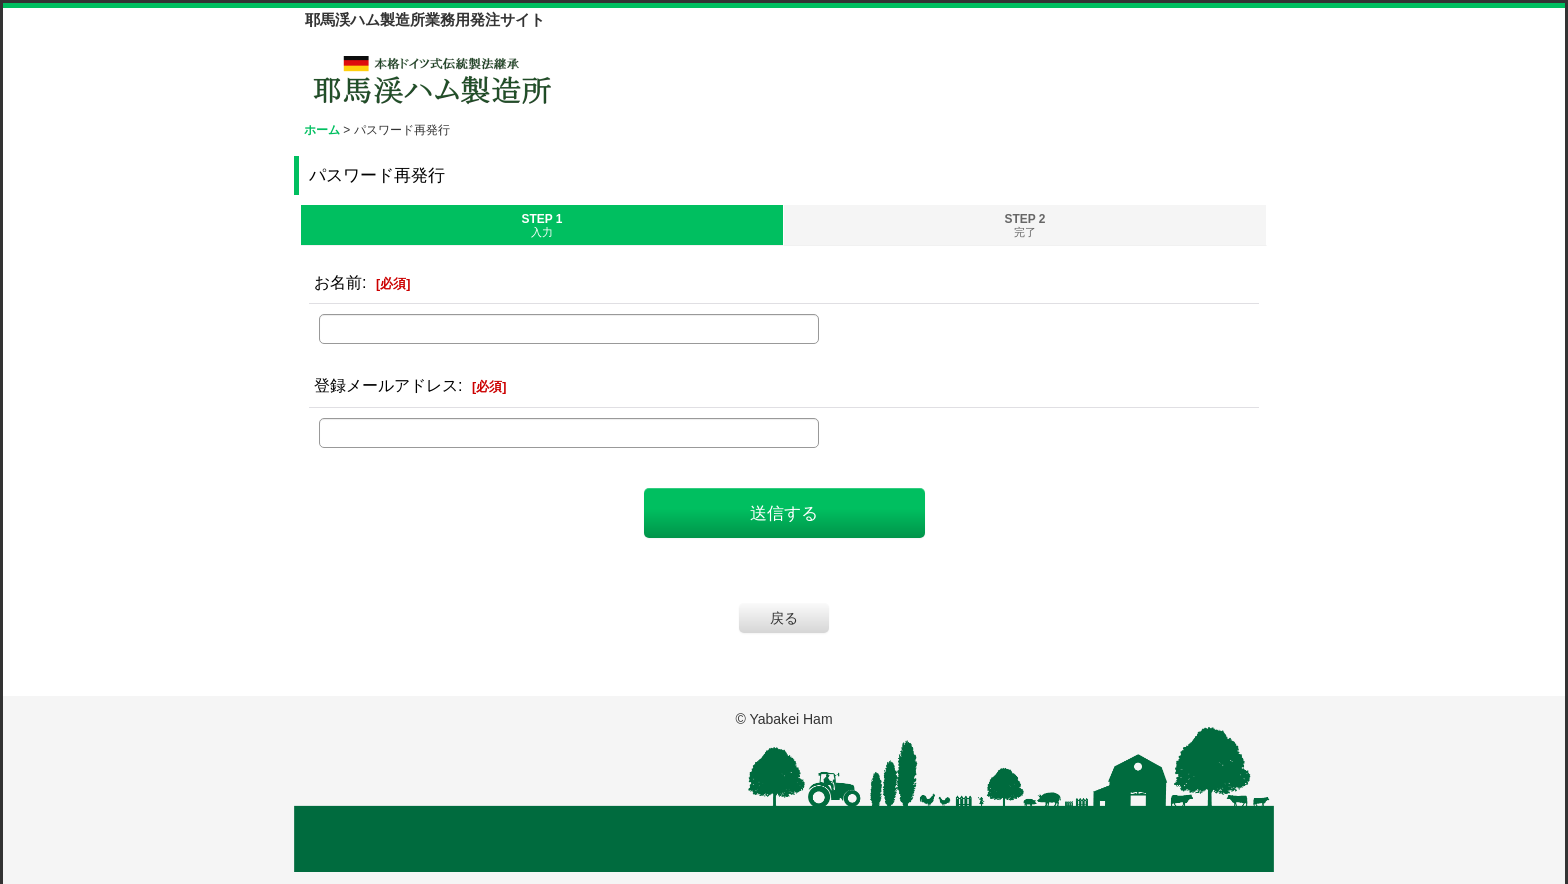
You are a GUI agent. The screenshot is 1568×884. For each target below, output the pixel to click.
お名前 (338, 282)
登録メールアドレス (386, 385)
